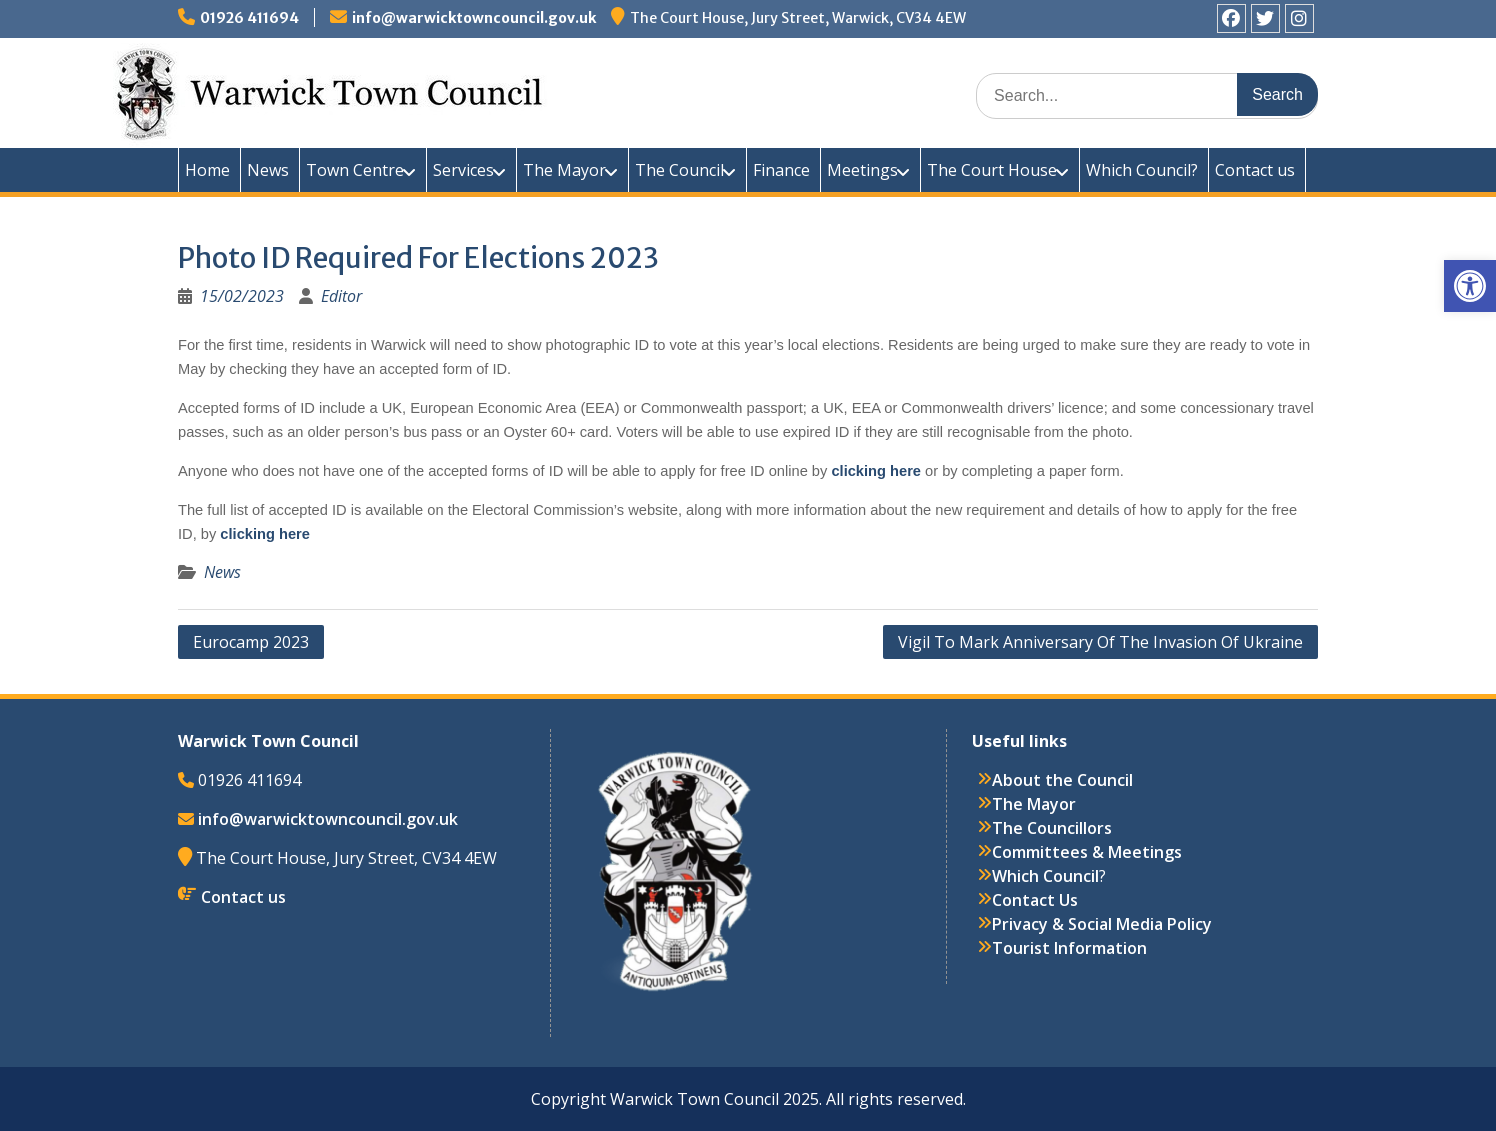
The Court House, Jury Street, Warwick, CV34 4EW (798, 18)
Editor (341, 296)
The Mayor (564, 170)
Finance (781, 170)
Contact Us (1035, 900)
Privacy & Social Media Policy (1102, 924)
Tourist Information (1069, 948)
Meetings (862, 170)
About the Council (1062, 780)
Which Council (1045, 876)
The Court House (992, 170)
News (268, 170)
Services (463, 170)
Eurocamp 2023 (251, 642)
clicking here (878, 471)
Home (207, 170)
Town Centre (355, 170)
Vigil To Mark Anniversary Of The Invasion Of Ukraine (1100, 642)
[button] (1470, 286)
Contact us (1255, 170)
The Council (679, 170)
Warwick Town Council (538, 90)
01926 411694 (249, 18)
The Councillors (1052, 828)
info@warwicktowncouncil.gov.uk (474, 18)
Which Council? (1142, 170)
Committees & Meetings (1087, 852)
